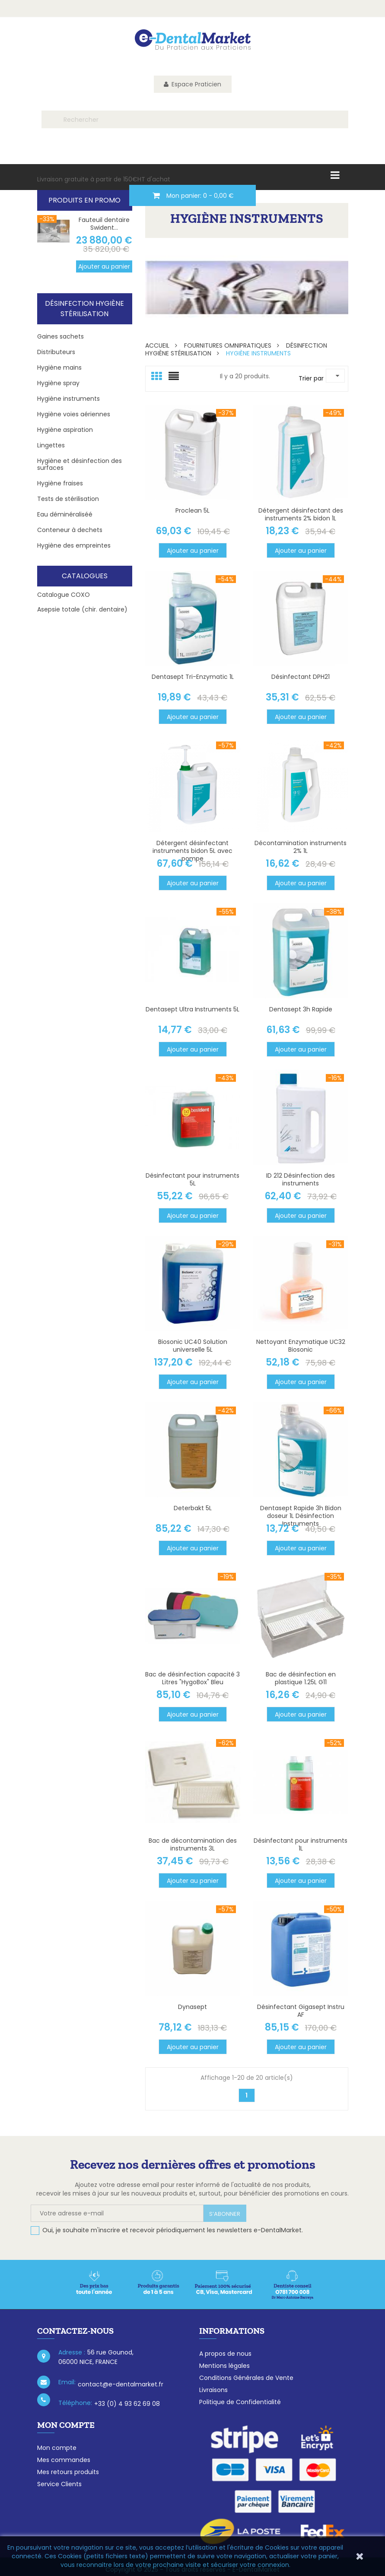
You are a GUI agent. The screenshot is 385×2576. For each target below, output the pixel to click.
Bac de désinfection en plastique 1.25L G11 (301, 1678)
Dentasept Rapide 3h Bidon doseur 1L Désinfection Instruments (300, 1516)
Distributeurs (56, 352)
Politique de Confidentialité (240, 2402)
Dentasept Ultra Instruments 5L (192, 1009)
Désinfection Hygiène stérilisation (84, 308)
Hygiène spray (58, 383)
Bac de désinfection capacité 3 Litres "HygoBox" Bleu (192, 1678)
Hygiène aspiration (65, 429)
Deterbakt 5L (193, 1508)
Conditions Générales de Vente (246, 2378)
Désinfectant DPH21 (300, 676)
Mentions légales (224, 2366)
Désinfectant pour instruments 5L (192, 1179)
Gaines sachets (60, 336)
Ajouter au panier (104, 266)
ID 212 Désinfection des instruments (300, 1179)
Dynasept (192, 2006)
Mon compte (56, 2448)
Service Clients (59, 2484)
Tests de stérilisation (68, 498)
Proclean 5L (192, 510)
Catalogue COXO (63, 594)
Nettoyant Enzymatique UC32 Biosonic (300, 1345)
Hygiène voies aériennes (73, 414)
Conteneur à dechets (69, 530)
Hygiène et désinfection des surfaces (79, 464)
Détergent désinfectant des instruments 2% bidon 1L (300, 514)
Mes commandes (63, 2460)
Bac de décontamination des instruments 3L (193, 1844)
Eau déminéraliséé (64, 514)
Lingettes (51, 445)
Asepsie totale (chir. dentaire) (82, 609)
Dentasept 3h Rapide (300, 1009)
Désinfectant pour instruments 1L (300, 1844)
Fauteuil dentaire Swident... (104, 223)
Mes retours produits (68, 2472)
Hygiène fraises (60, 483)
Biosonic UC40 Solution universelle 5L (192, 1345)
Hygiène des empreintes (74, 545)
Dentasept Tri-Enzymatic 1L (193, 676)
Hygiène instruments (68, 398)
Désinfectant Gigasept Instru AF (300, 2010)
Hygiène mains (59, 367)
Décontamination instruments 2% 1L (301, 847)
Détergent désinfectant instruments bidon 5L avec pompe (192, 851)
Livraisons (213, 2390)
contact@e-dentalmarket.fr (120, 2384)
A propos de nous (225, 2353)
